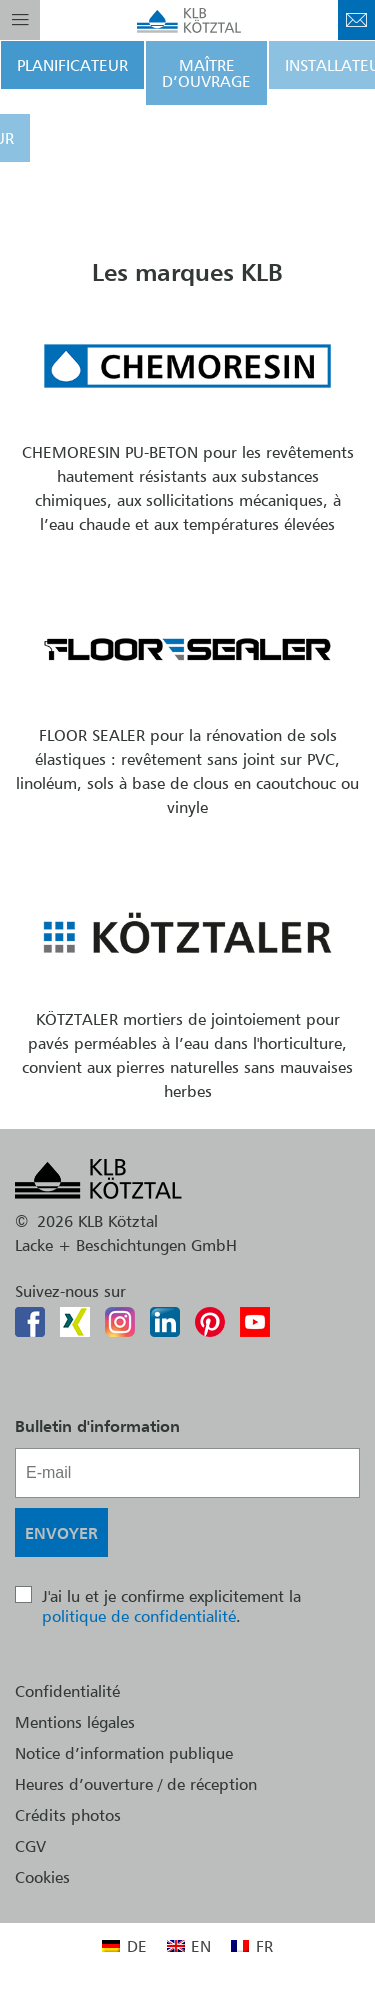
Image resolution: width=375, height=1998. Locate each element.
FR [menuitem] (264, 1946)
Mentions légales (75, 1722)
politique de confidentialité (139, 1616)
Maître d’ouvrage (206, 73)
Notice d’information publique (124, 1753)
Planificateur (72, 65)
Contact (356, 20)
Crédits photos (68, 1815)
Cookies (42, 1877)
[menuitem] (124, 1945)
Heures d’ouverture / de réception (136, 1784)
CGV (30, 1846)
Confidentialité (67, 1691)
